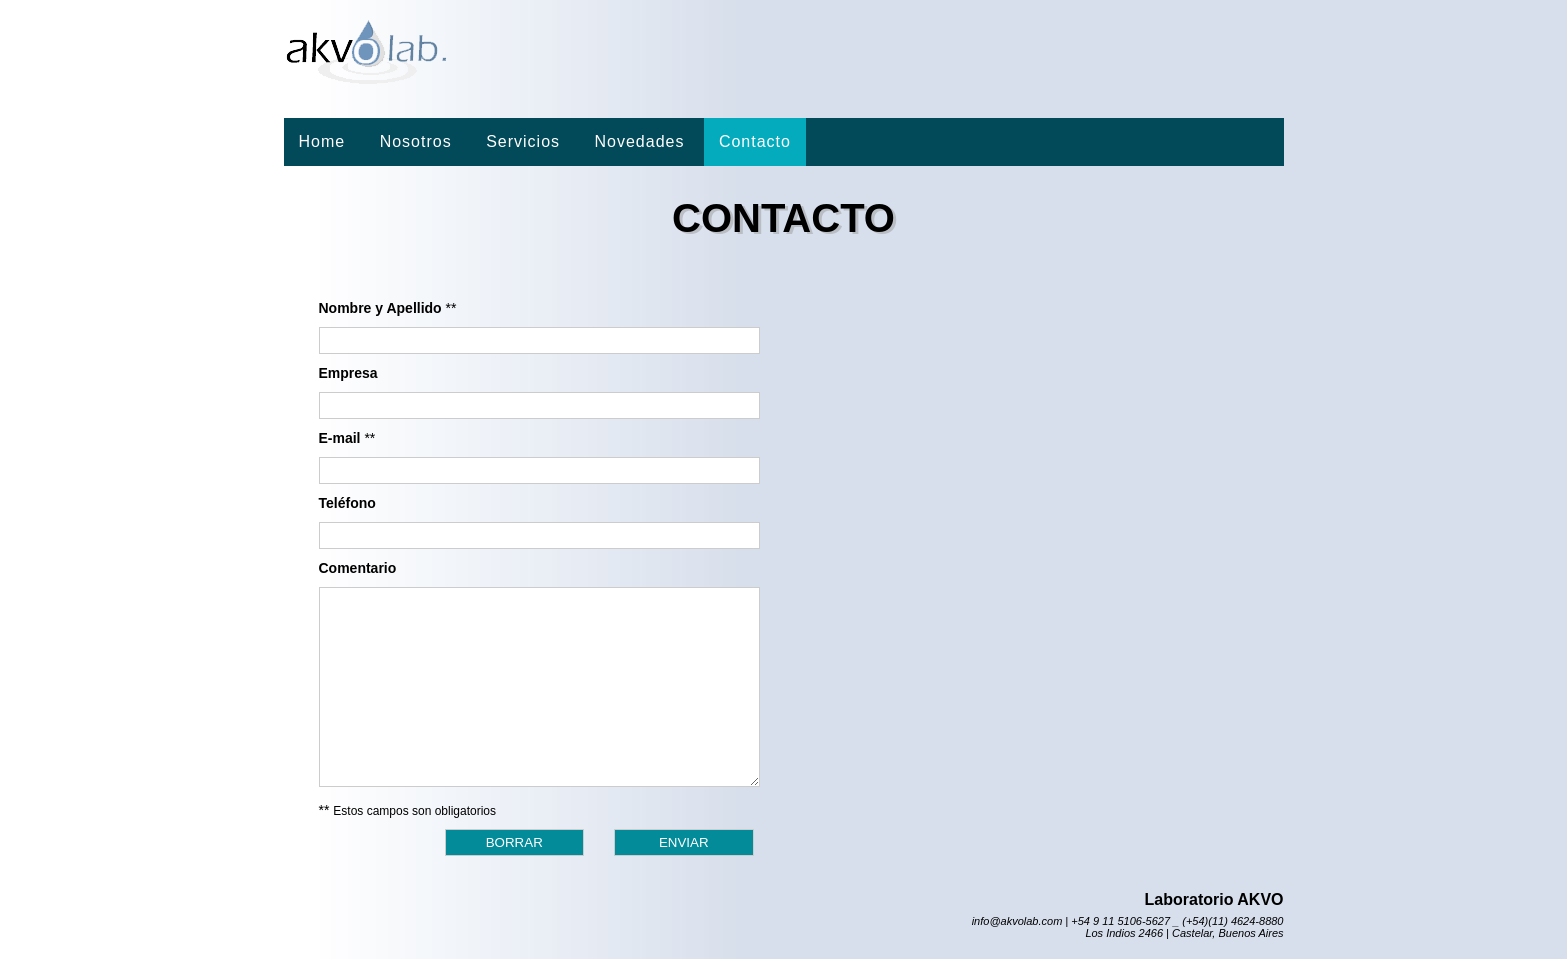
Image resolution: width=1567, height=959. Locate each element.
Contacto (755, 141)
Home (322, 141)
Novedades (639, 141)
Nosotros (416, 141)
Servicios (523, 141)
